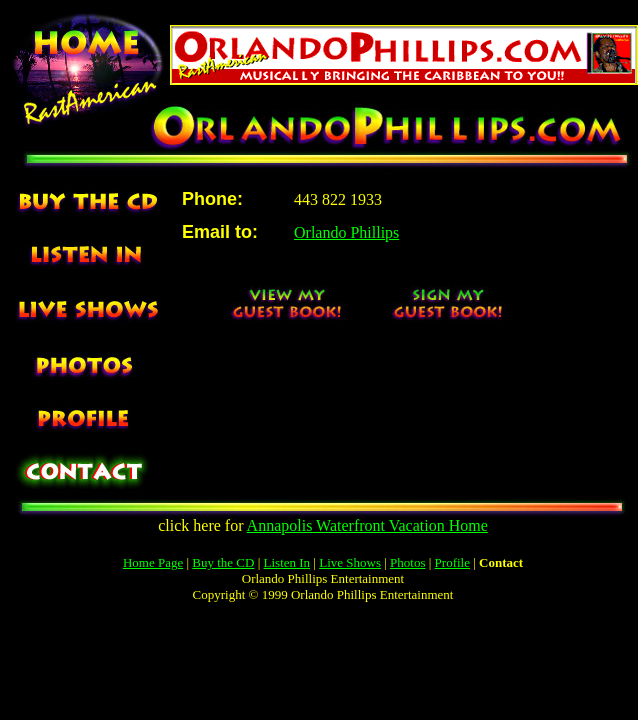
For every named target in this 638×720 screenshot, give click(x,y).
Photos (407, 562)
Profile (452, 562)
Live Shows (350, 562)
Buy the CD (223, 562)
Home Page (153, 562)
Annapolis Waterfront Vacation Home (367, 525)
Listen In (287, 562)
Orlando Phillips (346, 232)
